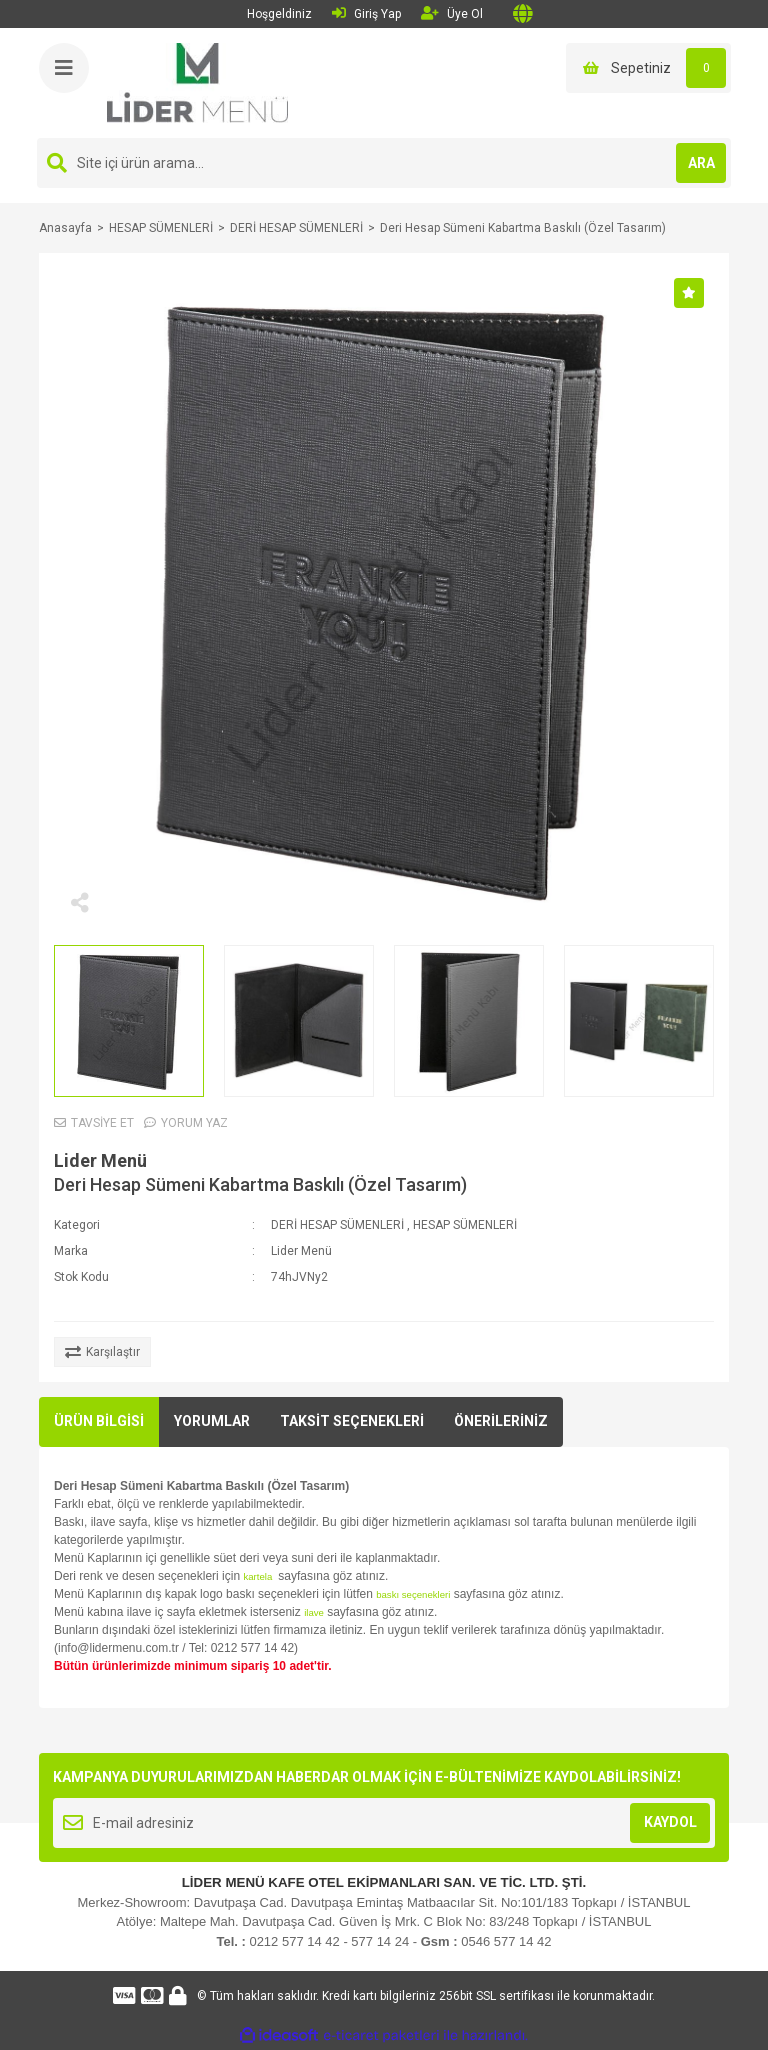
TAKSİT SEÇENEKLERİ (352, 1421)
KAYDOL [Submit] (670, 1822)
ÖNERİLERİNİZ (501, 1421)
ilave (314, 1612)
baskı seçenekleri (413, 1594)
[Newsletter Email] (384, 1823)
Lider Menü (100, 1160)
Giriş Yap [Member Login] (366, 13)
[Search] (384, 163)
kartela (258, 1576)
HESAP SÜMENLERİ (465, 1225)
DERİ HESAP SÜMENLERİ (337, 1225)
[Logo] (197, 82)
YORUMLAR (212, 1421)
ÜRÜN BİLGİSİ (99, 1421)
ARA (701, 163)
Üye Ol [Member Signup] (452, 13)
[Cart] (648, 68)
